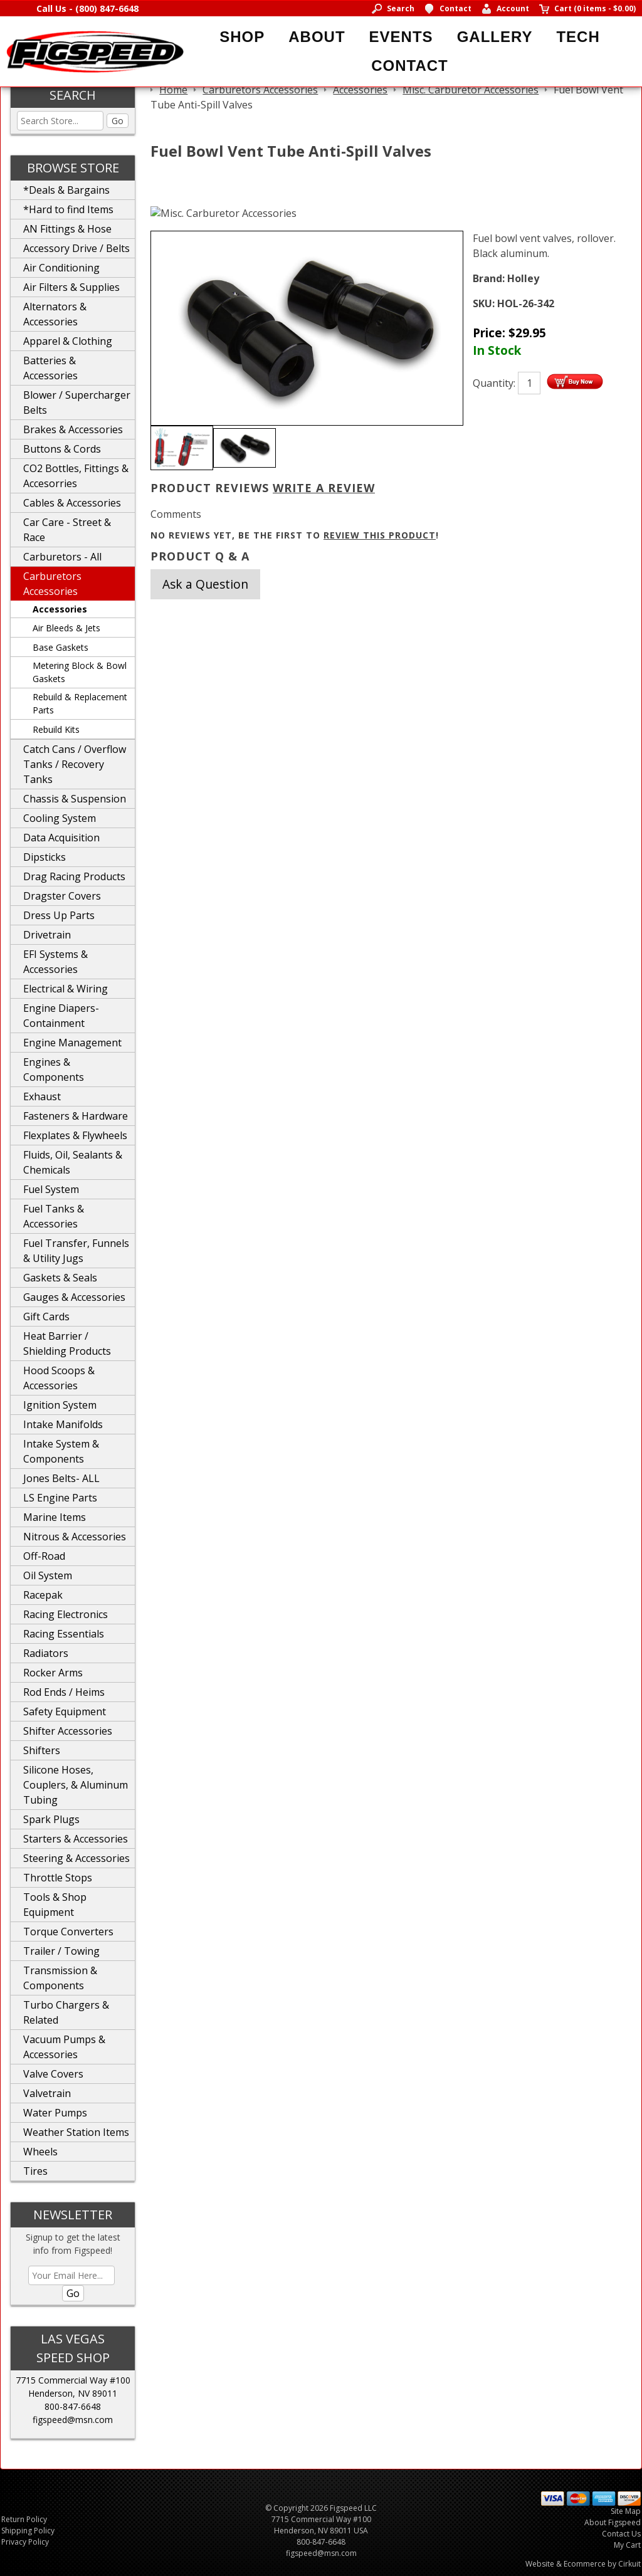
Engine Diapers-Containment (61, 1015)
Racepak (43, 1595)
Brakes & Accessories (73, 429)
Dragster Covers (62, 896)
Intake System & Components (61, 1451)
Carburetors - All (62, 557)
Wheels (40, 2151)
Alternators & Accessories (55, 314)
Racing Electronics (65, 1614)
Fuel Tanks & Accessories (53, 1216)
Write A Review (324, 487)
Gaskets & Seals (60, 1278)
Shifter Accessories (67, 1731)
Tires (35, 2171)
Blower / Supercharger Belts (76, 402)
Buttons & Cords (62, 449)
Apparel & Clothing (67, 341)
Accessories (60, 609)
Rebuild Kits (56, 729)
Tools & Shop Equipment (55, 1904)
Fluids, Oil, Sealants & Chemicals (72, 1162)
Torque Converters (68, 1931)
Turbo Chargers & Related (66, 2012)
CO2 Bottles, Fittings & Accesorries (76, 475)
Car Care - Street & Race (67, 529)
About (316, 36)
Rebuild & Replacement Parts (80, 703)
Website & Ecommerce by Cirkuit (583, 2563)
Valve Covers (53, 2074)
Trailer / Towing (61, 1951)
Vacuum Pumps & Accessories (64, 2046)
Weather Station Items (76, 2132)
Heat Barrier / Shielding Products (67, 1343)
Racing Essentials (63, 1634)
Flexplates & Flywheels (75, 1135)
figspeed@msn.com (73, 2420)
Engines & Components (53, 1069)
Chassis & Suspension (74, 799)
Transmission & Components (60, 1978)
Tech (577, 36)
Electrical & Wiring (65, 989)
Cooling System (59, 818)
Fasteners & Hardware (75, 1116)
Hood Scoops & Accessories (59, 1378)
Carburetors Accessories (52, 583)
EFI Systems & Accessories (55, 961)
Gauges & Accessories (74, 1297)
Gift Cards (46, 1316)
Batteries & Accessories (50, 368)
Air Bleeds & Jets (66, 628)
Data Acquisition (61, 837)
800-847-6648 (73, 2406)
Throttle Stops (57, 1878)
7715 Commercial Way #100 (73, 2380)
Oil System (47, 1575)
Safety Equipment (64, 1711)
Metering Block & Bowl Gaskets (80, 672)
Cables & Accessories (72, 503)
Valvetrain (47, 2093)
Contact (409, 65)
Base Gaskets (60, 647)
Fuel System (51, 1189)
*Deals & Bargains (66, 190)
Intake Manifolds (63, 1424)
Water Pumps (55, 2113)
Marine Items (54, 1517)
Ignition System (60, 1405)
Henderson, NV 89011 (72, 2393)
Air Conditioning (61, 268)
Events (401, 36)
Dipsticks (44, 857)
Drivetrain (47, 935)
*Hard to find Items (68, 209)
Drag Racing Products (74, 876)
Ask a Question (205, 584)
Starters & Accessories (75, 1839)
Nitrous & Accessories (74, 1536)
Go (118, 121)
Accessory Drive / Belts (76, 248)
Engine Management (72, 1042)
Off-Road (44, 1556)
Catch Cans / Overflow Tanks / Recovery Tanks (74, 764)
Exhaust (42, 1096)
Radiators (45, 1653)
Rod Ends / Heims (64, 1692)
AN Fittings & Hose (67, 229)
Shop (242, 36)
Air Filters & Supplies (71, 287)
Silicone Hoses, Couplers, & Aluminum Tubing (75, 1785)
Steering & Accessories (76, 1858)
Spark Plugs (51, 1819)
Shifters (41, 1750)
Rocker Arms (53, 1673)
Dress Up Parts (59, 915)
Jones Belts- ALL (61, 1478)
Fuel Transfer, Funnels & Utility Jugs (76, 1250)
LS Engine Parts (60, 1498)
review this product (380, 535)
